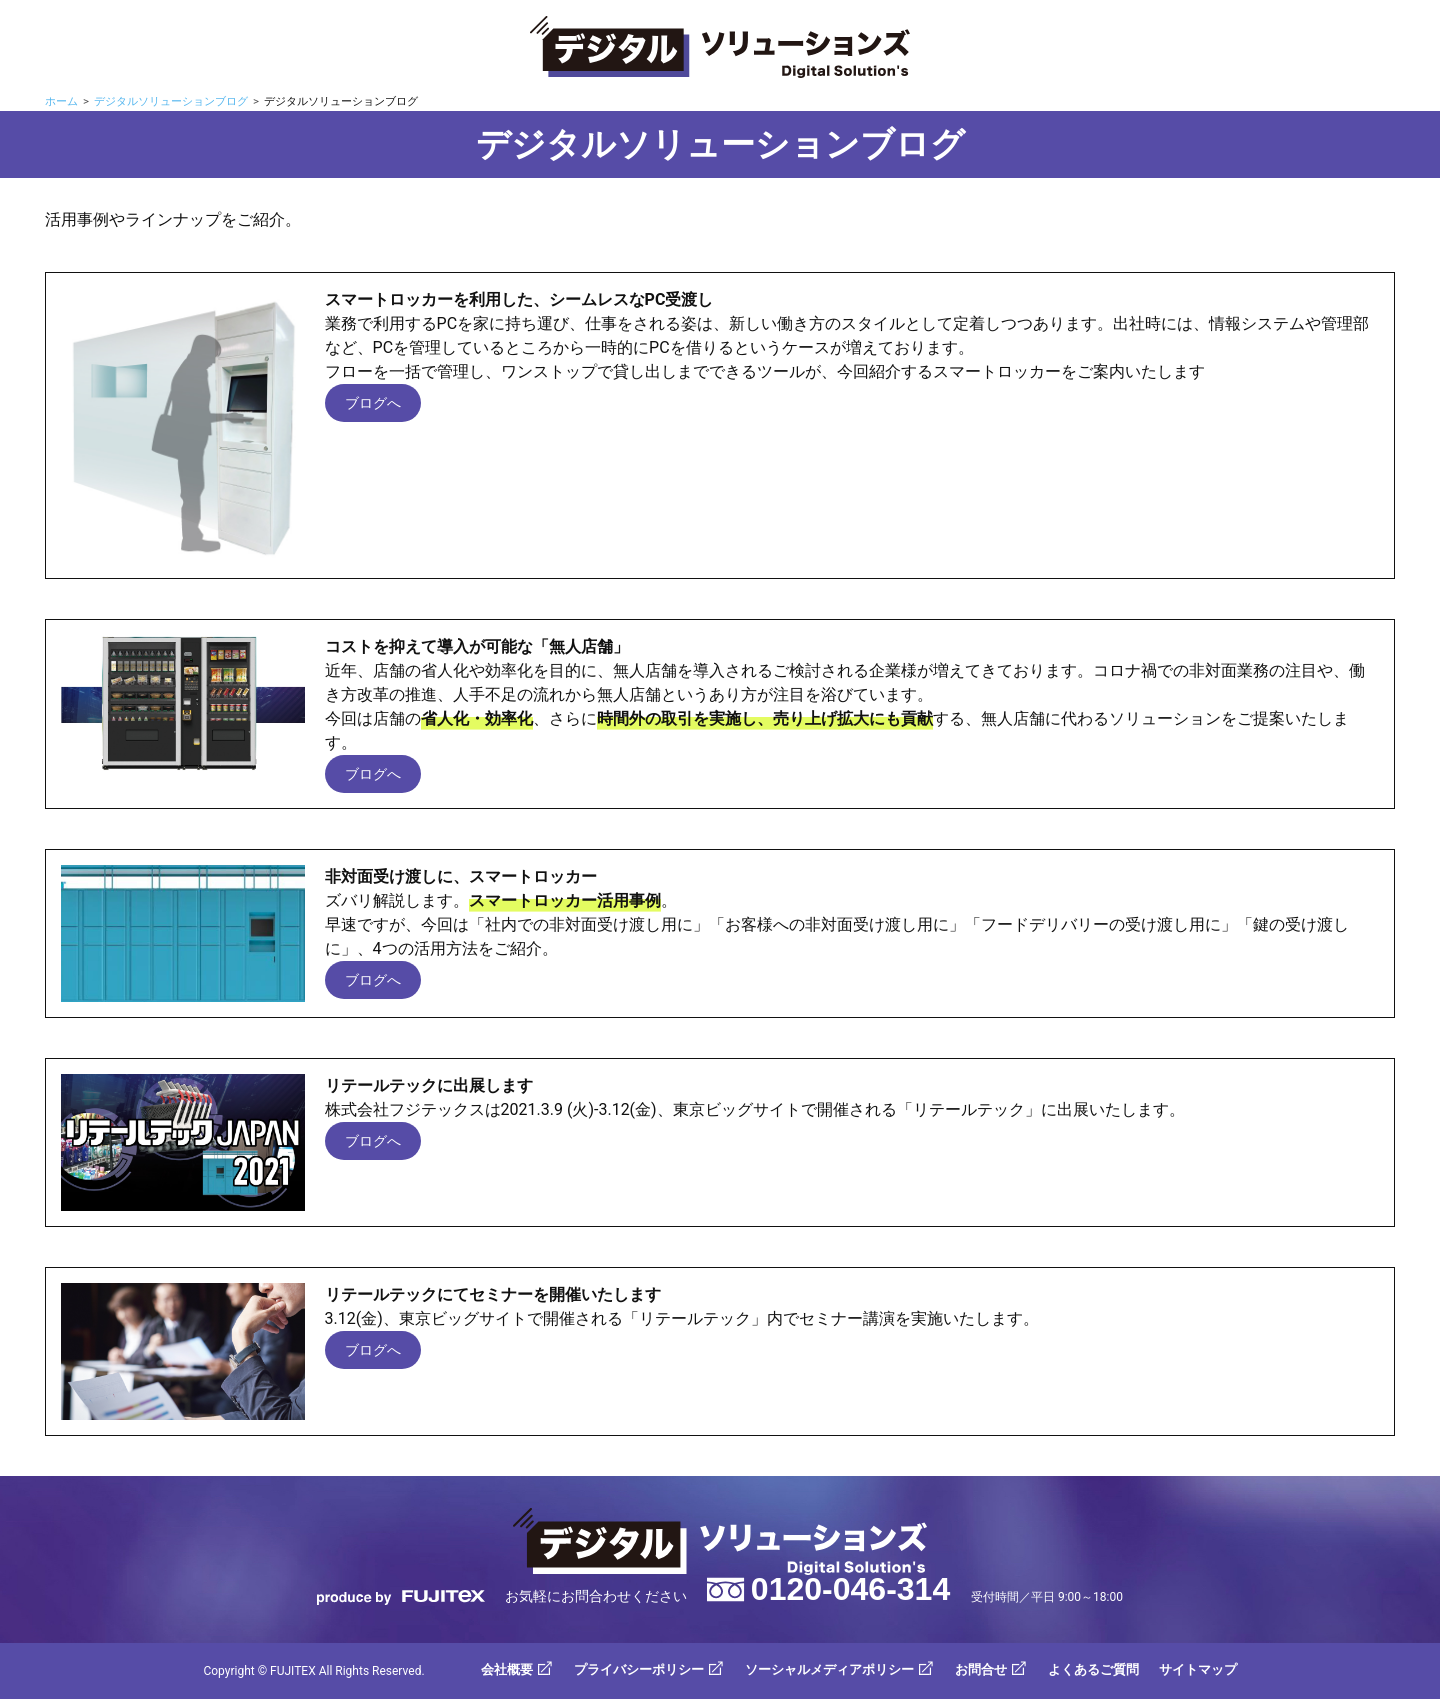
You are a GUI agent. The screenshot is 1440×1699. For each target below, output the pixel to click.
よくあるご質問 (1093, 1669)
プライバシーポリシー (639, 1669)
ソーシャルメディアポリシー (829, 1669)
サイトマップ (1198, 1669)
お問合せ (981, 1669)
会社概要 (507, 1669)
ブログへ (373, 403)
